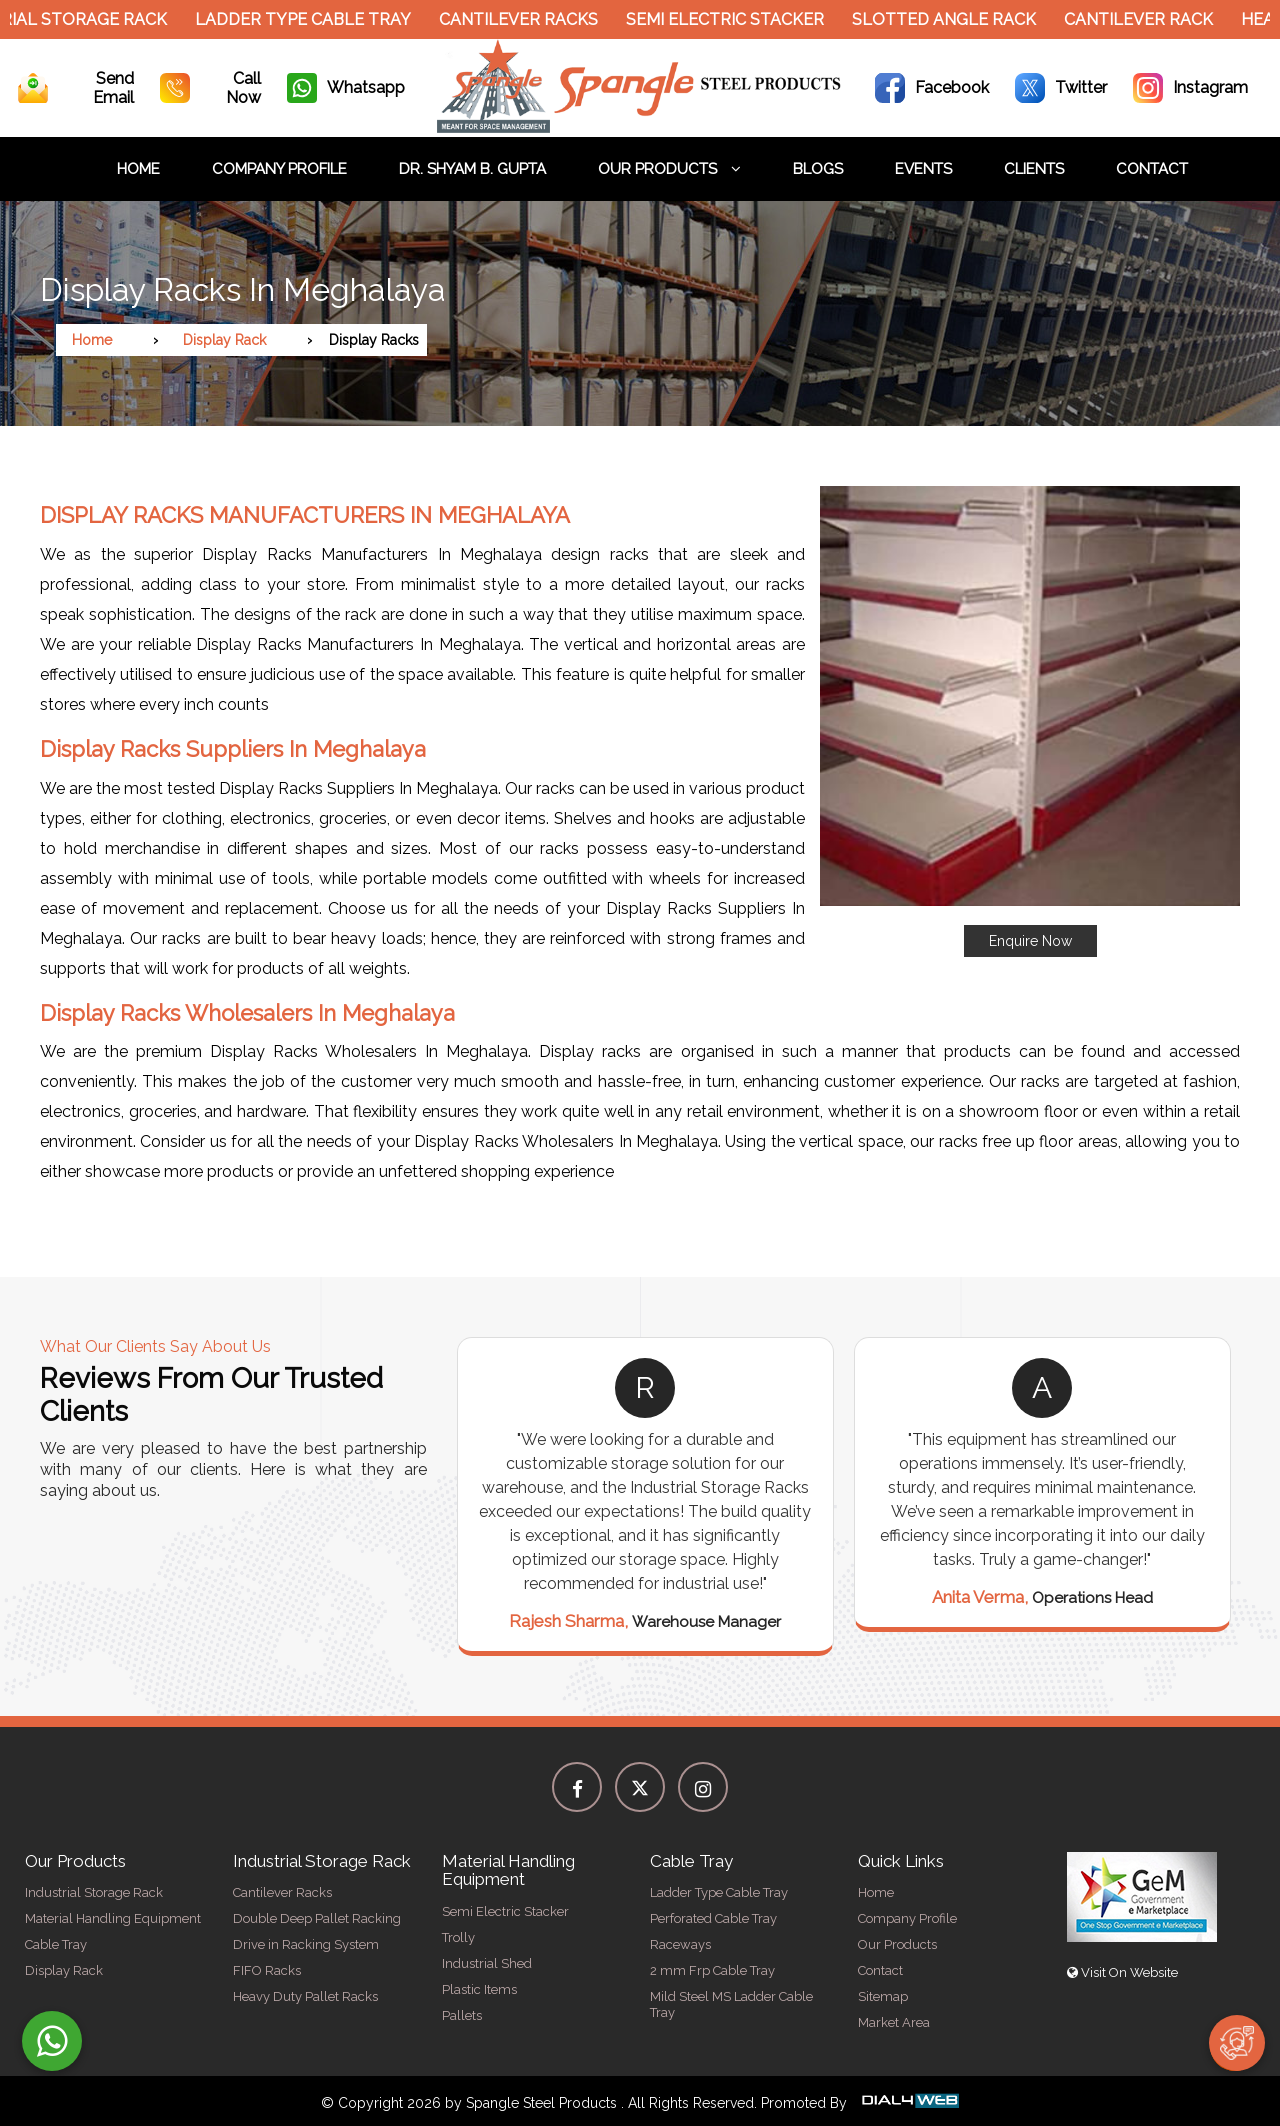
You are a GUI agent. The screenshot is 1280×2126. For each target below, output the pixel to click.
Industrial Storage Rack (94, 1892)
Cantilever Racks (526, 19)
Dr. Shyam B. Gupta (472, 169)
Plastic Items (479, 1989)
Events (923, 169)
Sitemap (883, 1996)
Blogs (818, 169)
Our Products (669, 169)
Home (138, 169)
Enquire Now (1030, 941)
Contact (1152, 169)
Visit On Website (1122, 1972)
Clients (1034, 169)
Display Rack (224, 340)
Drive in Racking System (306, 1944)
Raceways (680, 1944)
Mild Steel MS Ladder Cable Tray (731, 2004)
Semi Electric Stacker (733, 19)
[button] (1030, 721)
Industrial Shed (487, 1963)
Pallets (462, 2015)
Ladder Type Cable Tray (311, 19)
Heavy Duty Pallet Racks (305, 1996)
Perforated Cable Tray (713, 1918)
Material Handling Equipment (113, 1918)
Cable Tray (56, 1944)
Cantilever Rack (1146, 19)
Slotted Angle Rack (952, 19)
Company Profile (279, 169)
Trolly (458, 1937)
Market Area (894, 2022)
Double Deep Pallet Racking (317, 1918)
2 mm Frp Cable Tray (712, 1970)
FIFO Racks (267, 1970)
